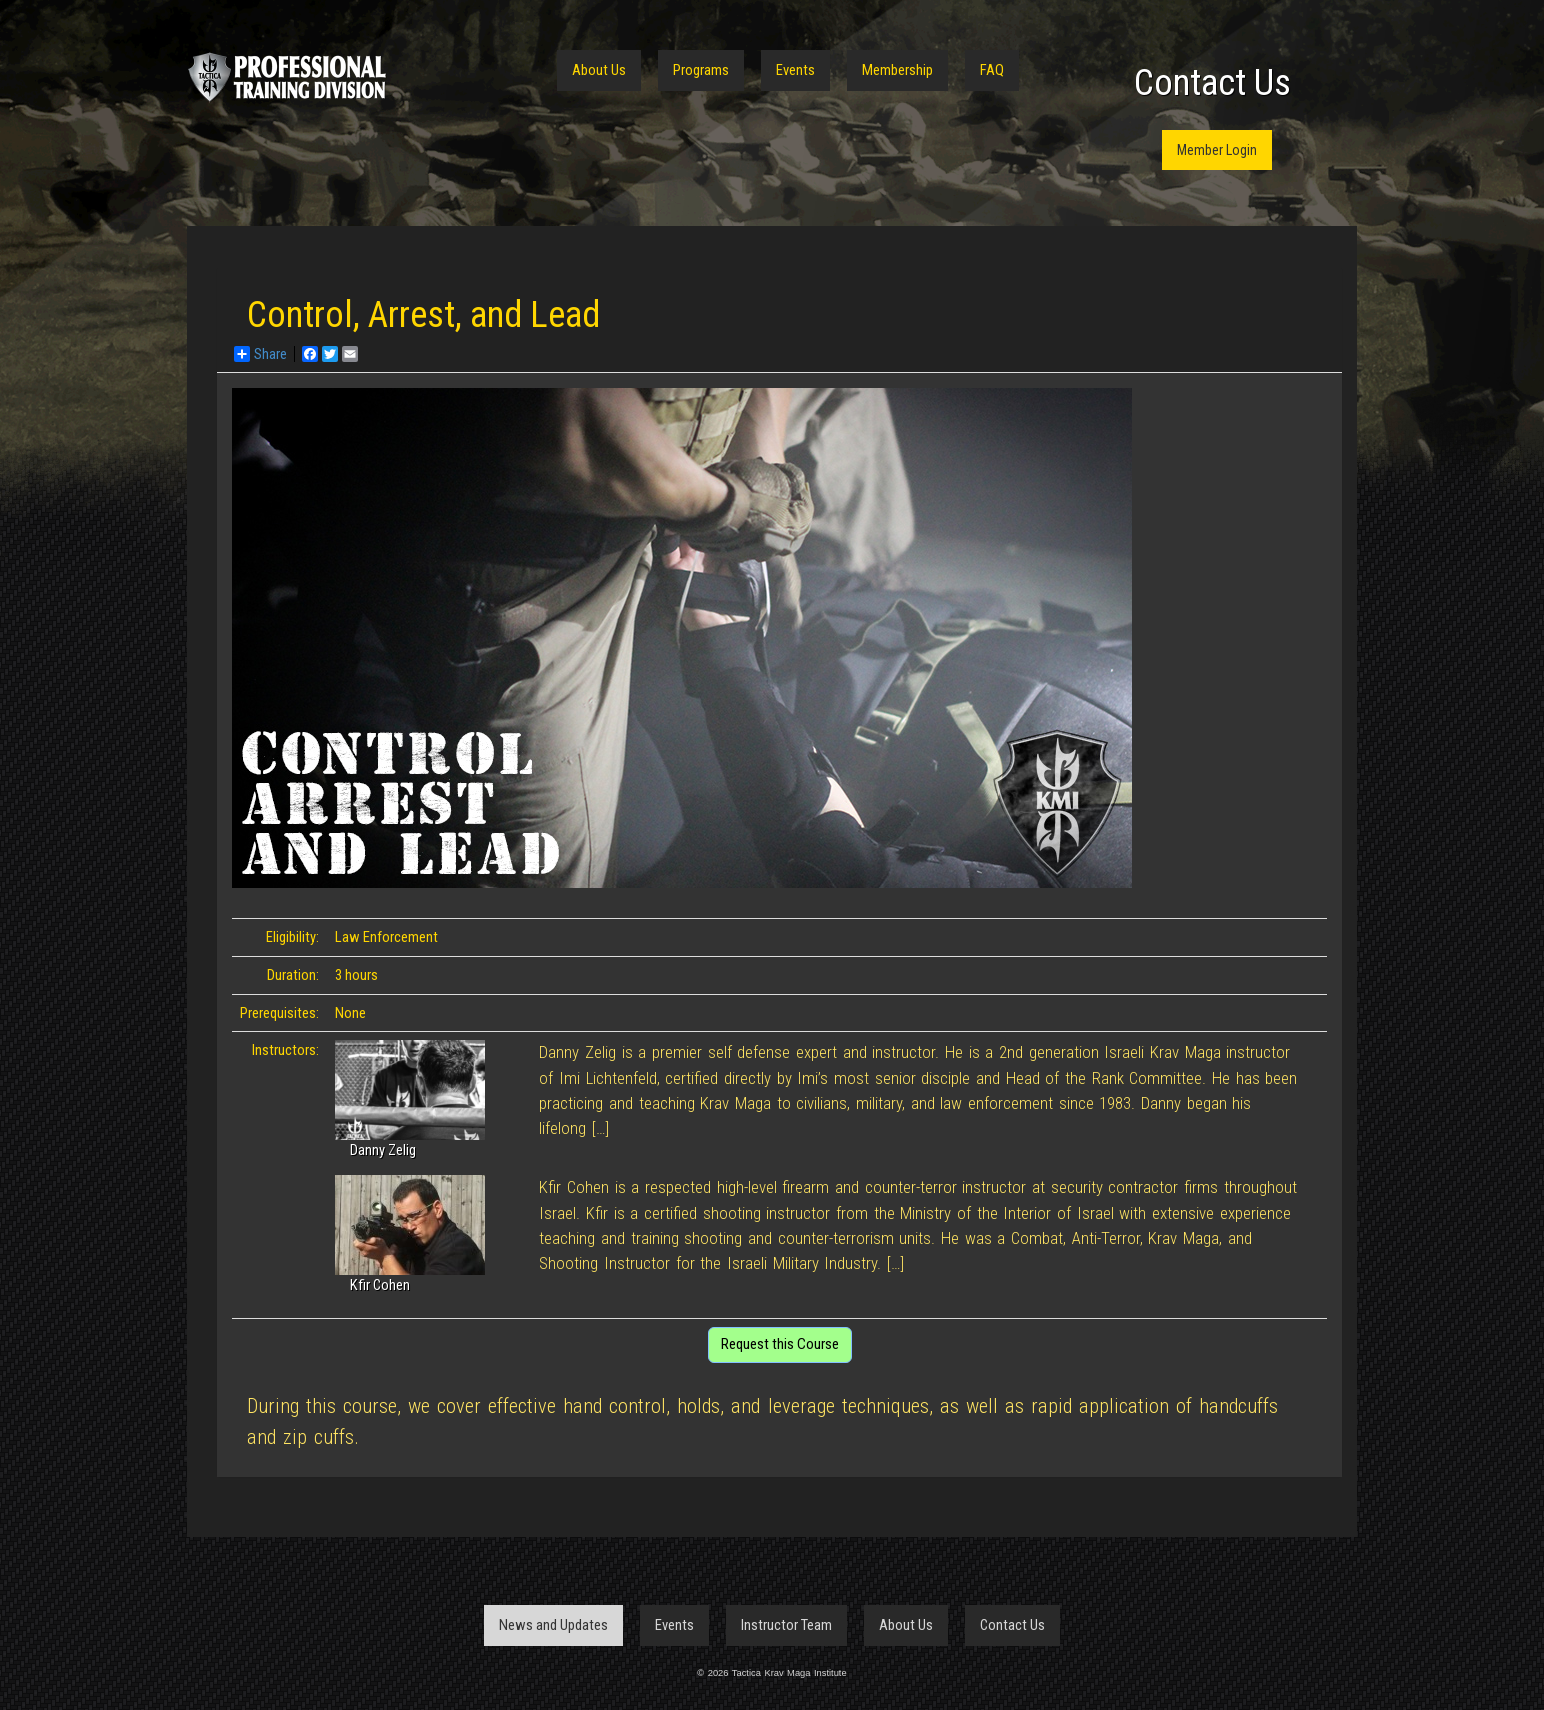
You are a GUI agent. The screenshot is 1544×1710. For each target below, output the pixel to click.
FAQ (992, 70)
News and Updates (553, 1625)
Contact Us (1212, 83)
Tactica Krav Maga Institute (287, 77)
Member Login (1217, 150)
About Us (599, 70)
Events (795, 70)
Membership (897, 70)
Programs (701, 70)
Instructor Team (786, 1625)
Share (260, 354)
